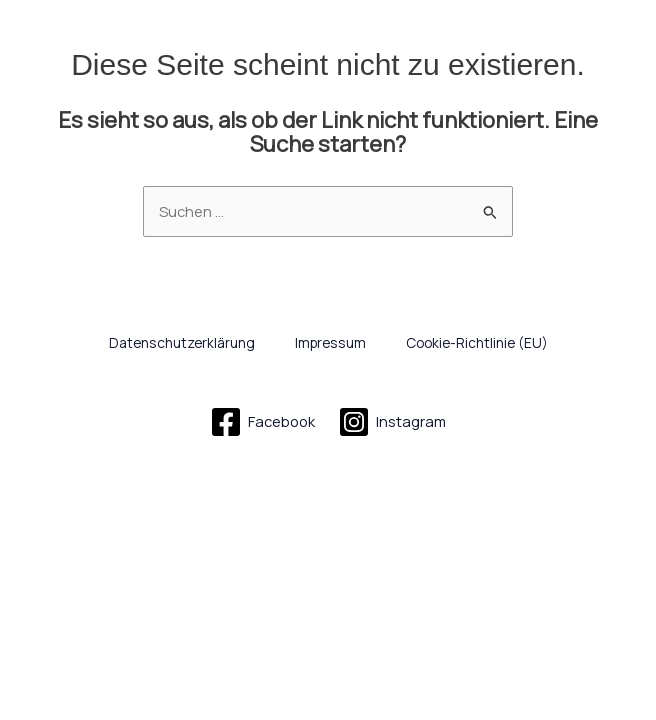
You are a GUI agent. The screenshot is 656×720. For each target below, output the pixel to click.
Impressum (330, 342)
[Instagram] (393, 422)
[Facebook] (262, 422)
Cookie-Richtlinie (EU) (477, 342)
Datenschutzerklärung (182, 342)
